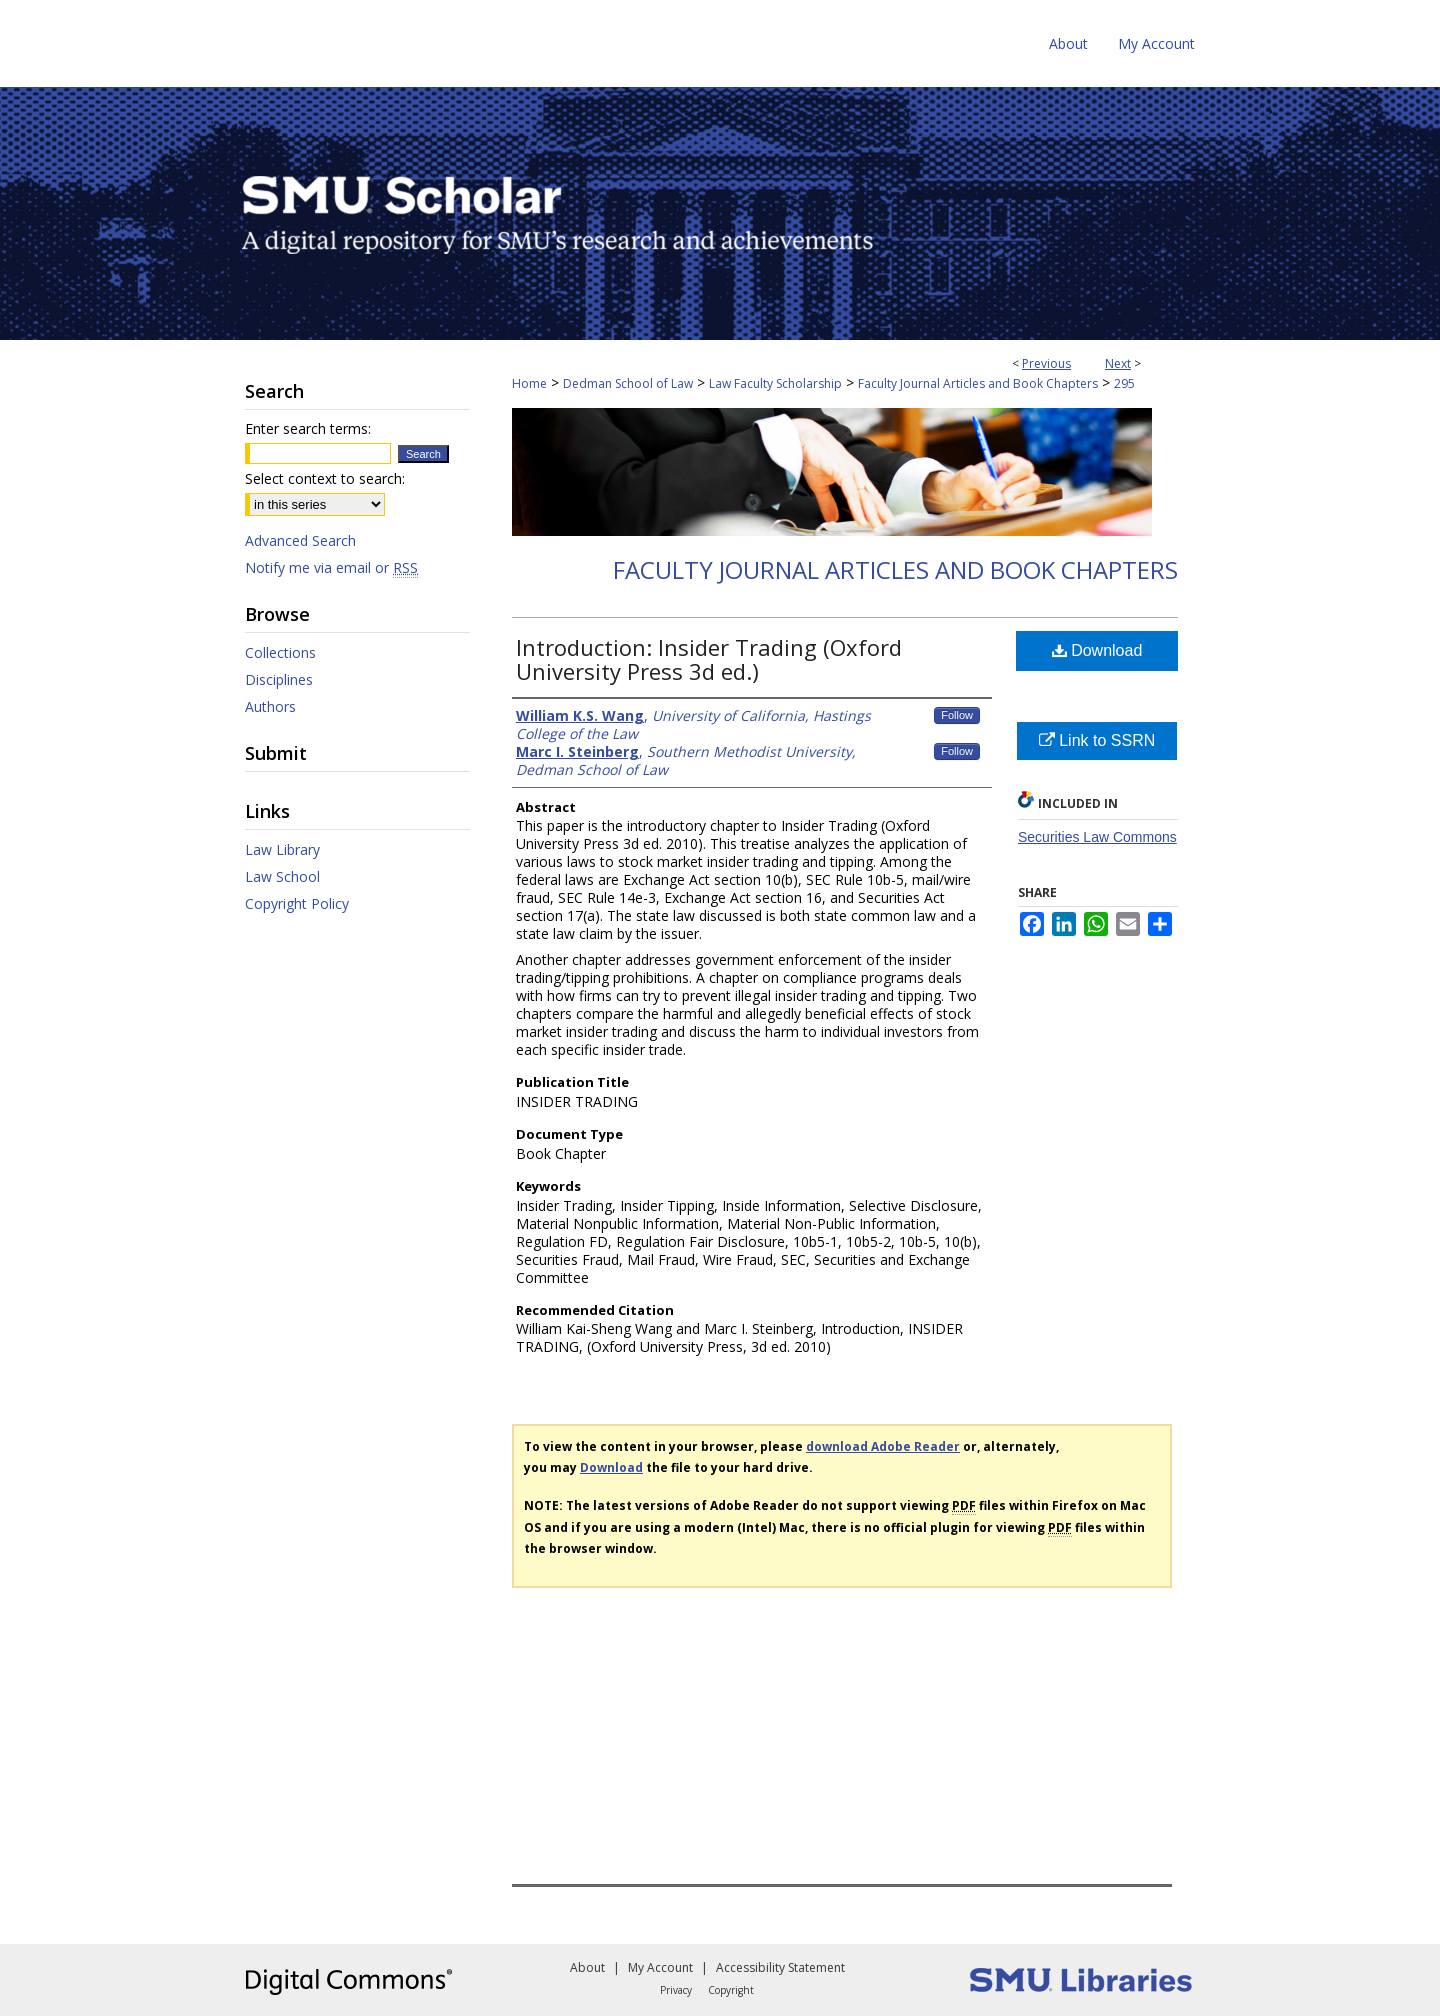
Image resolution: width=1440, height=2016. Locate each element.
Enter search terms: (308, 428)
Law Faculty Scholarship (775, 383)
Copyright (731, 1990)
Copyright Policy (297, 903)
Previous (1046, 363)
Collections (280, 652)
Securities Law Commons (1097, 837)
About (587, 1967)
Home (529, 383)
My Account (660, 1967)
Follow (957, 715)
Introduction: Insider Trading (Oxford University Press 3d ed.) (709, 659)
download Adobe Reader (883, 1446)
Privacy (676, 1990)
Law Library (282, 849)
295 (1124, 383)
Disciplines (279, 679)
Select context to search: (325, 478)
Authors (270, 706)
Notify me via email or (331, 567)
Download (1097, 650)
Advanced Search (300, 540)
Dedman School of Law (628, 383)
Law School (282, 876)
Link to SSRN (1097, 740)
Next (1118, 363)
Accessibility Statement (780, 1967)
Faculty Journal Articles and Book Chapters (978, 383)
